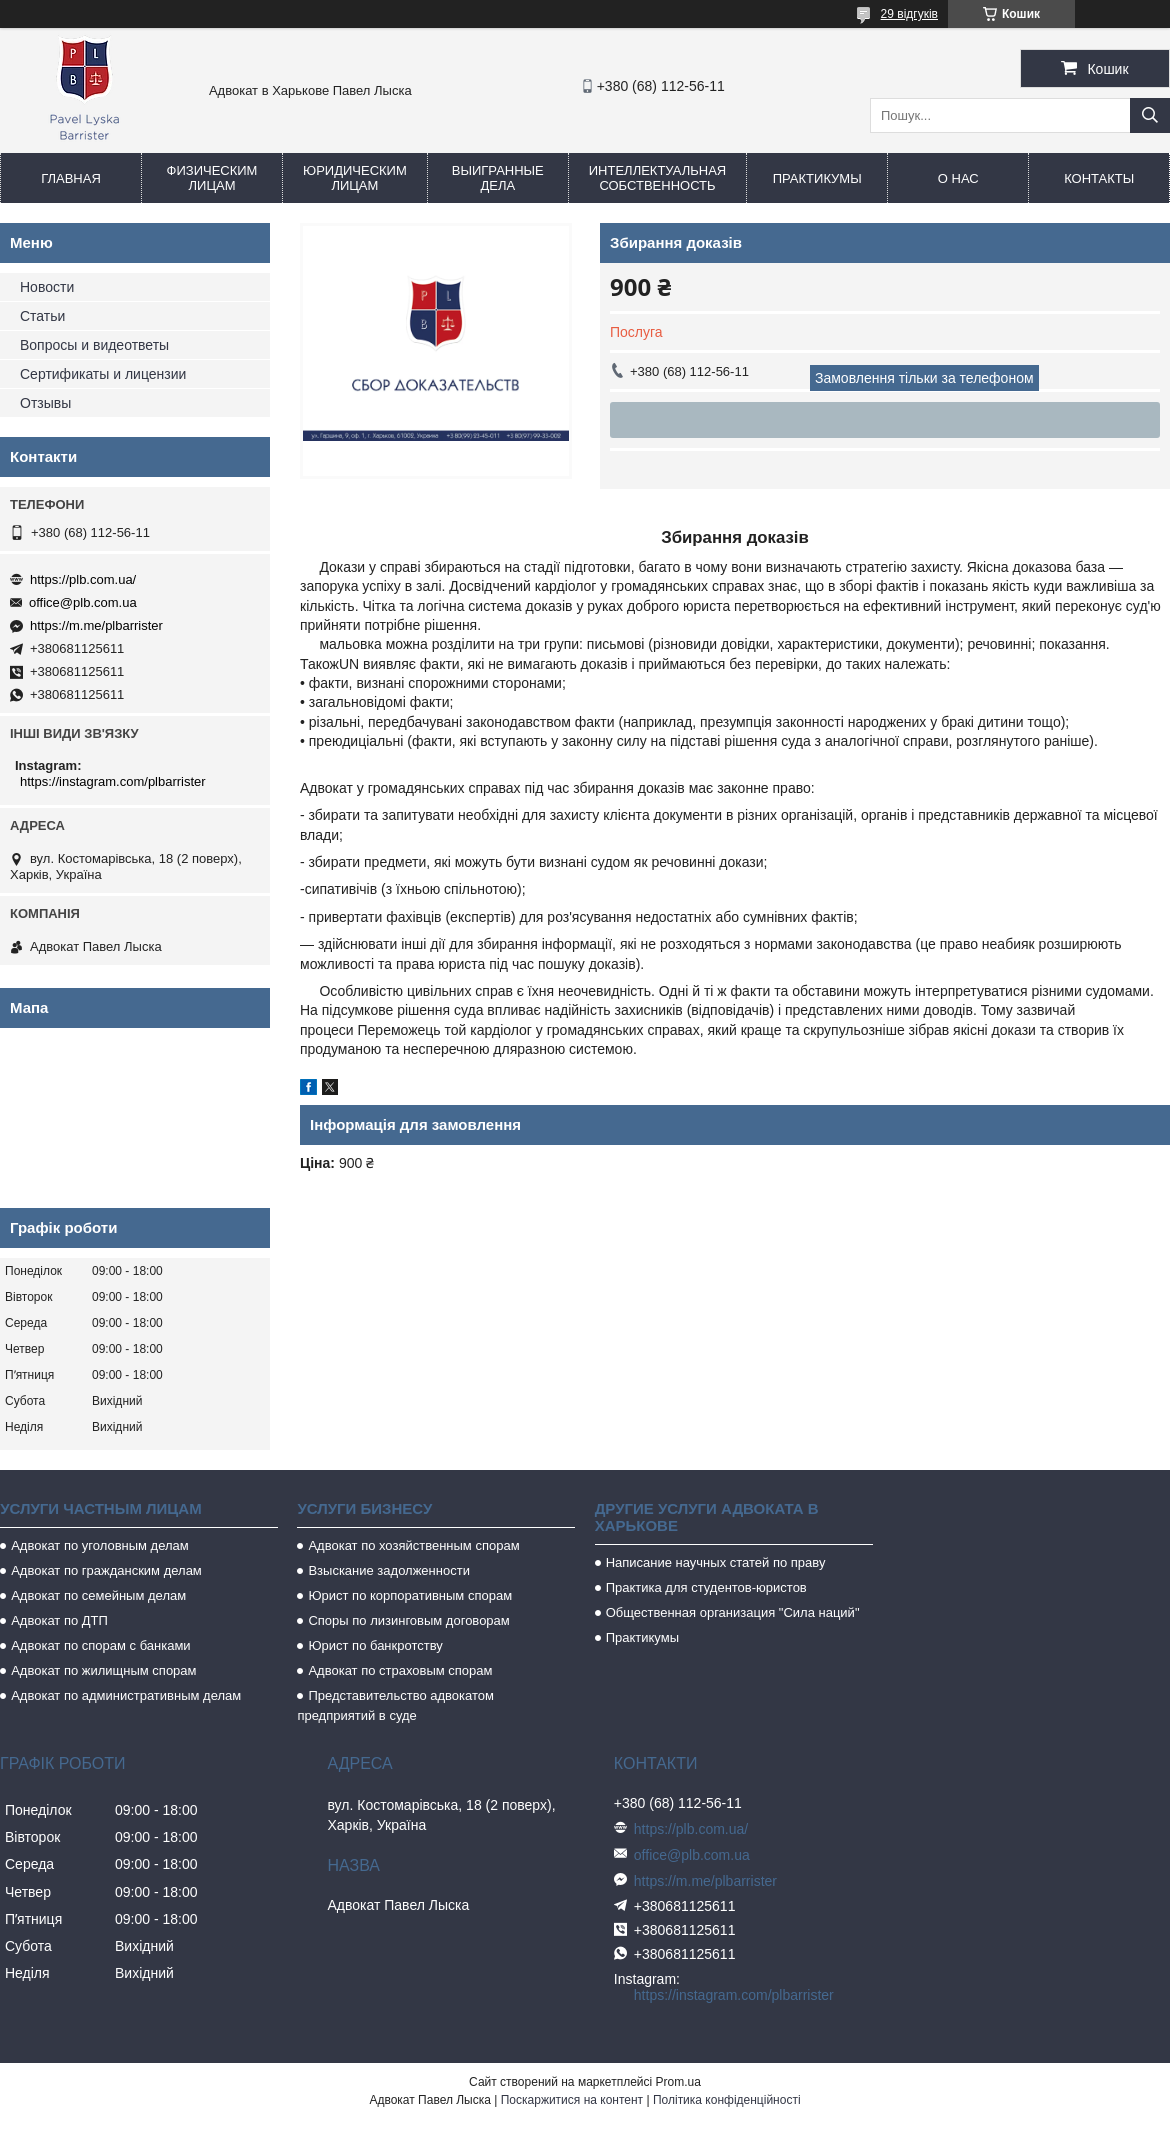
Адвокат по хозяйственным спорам (413, 1545)
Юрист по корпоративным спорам (410, 1595)
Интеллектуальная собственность (657, 178)
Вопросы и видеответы (94, 345)
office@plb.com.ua (83, 602)
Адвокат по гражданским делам (106, 1570)
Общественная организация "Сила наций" (733, 1612)
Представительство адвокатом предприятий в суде (395, 1705)
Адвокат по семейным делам (98, 1595)
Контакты (1099, 178)
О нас (958, 178)
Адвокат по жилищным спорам (103, 1670)
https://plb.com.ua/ (83, 579)
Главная (71, 178)
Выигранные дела (498, 178)
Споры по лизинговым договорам (408, 1620)
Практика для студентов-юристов (706, 1587)
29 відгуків (909, 14)
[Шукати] (1150, 115)
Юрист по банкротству (375, 1645)
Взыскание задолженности (389, 1570)
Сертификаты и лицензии (103, 374)
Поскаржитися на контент (572, 2100)
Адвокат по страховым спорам (400, 1670)
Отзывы (45, 403)
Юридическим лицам (355, 178)
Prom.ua (678, 2082)
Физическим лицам (212, 178)
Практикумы (817, 178)
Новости (47, 287)
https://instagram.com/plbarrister (113, 781)
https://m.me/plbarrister (96, 625)
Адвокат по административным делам (126, 1695)
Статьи (42, 316)
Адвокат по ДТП (59, 1620)
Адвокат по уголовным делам (100, 1545)
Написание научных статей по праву (716, 1562)
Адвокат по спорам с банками (100, 1645)
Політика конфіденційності (727, 2100)
